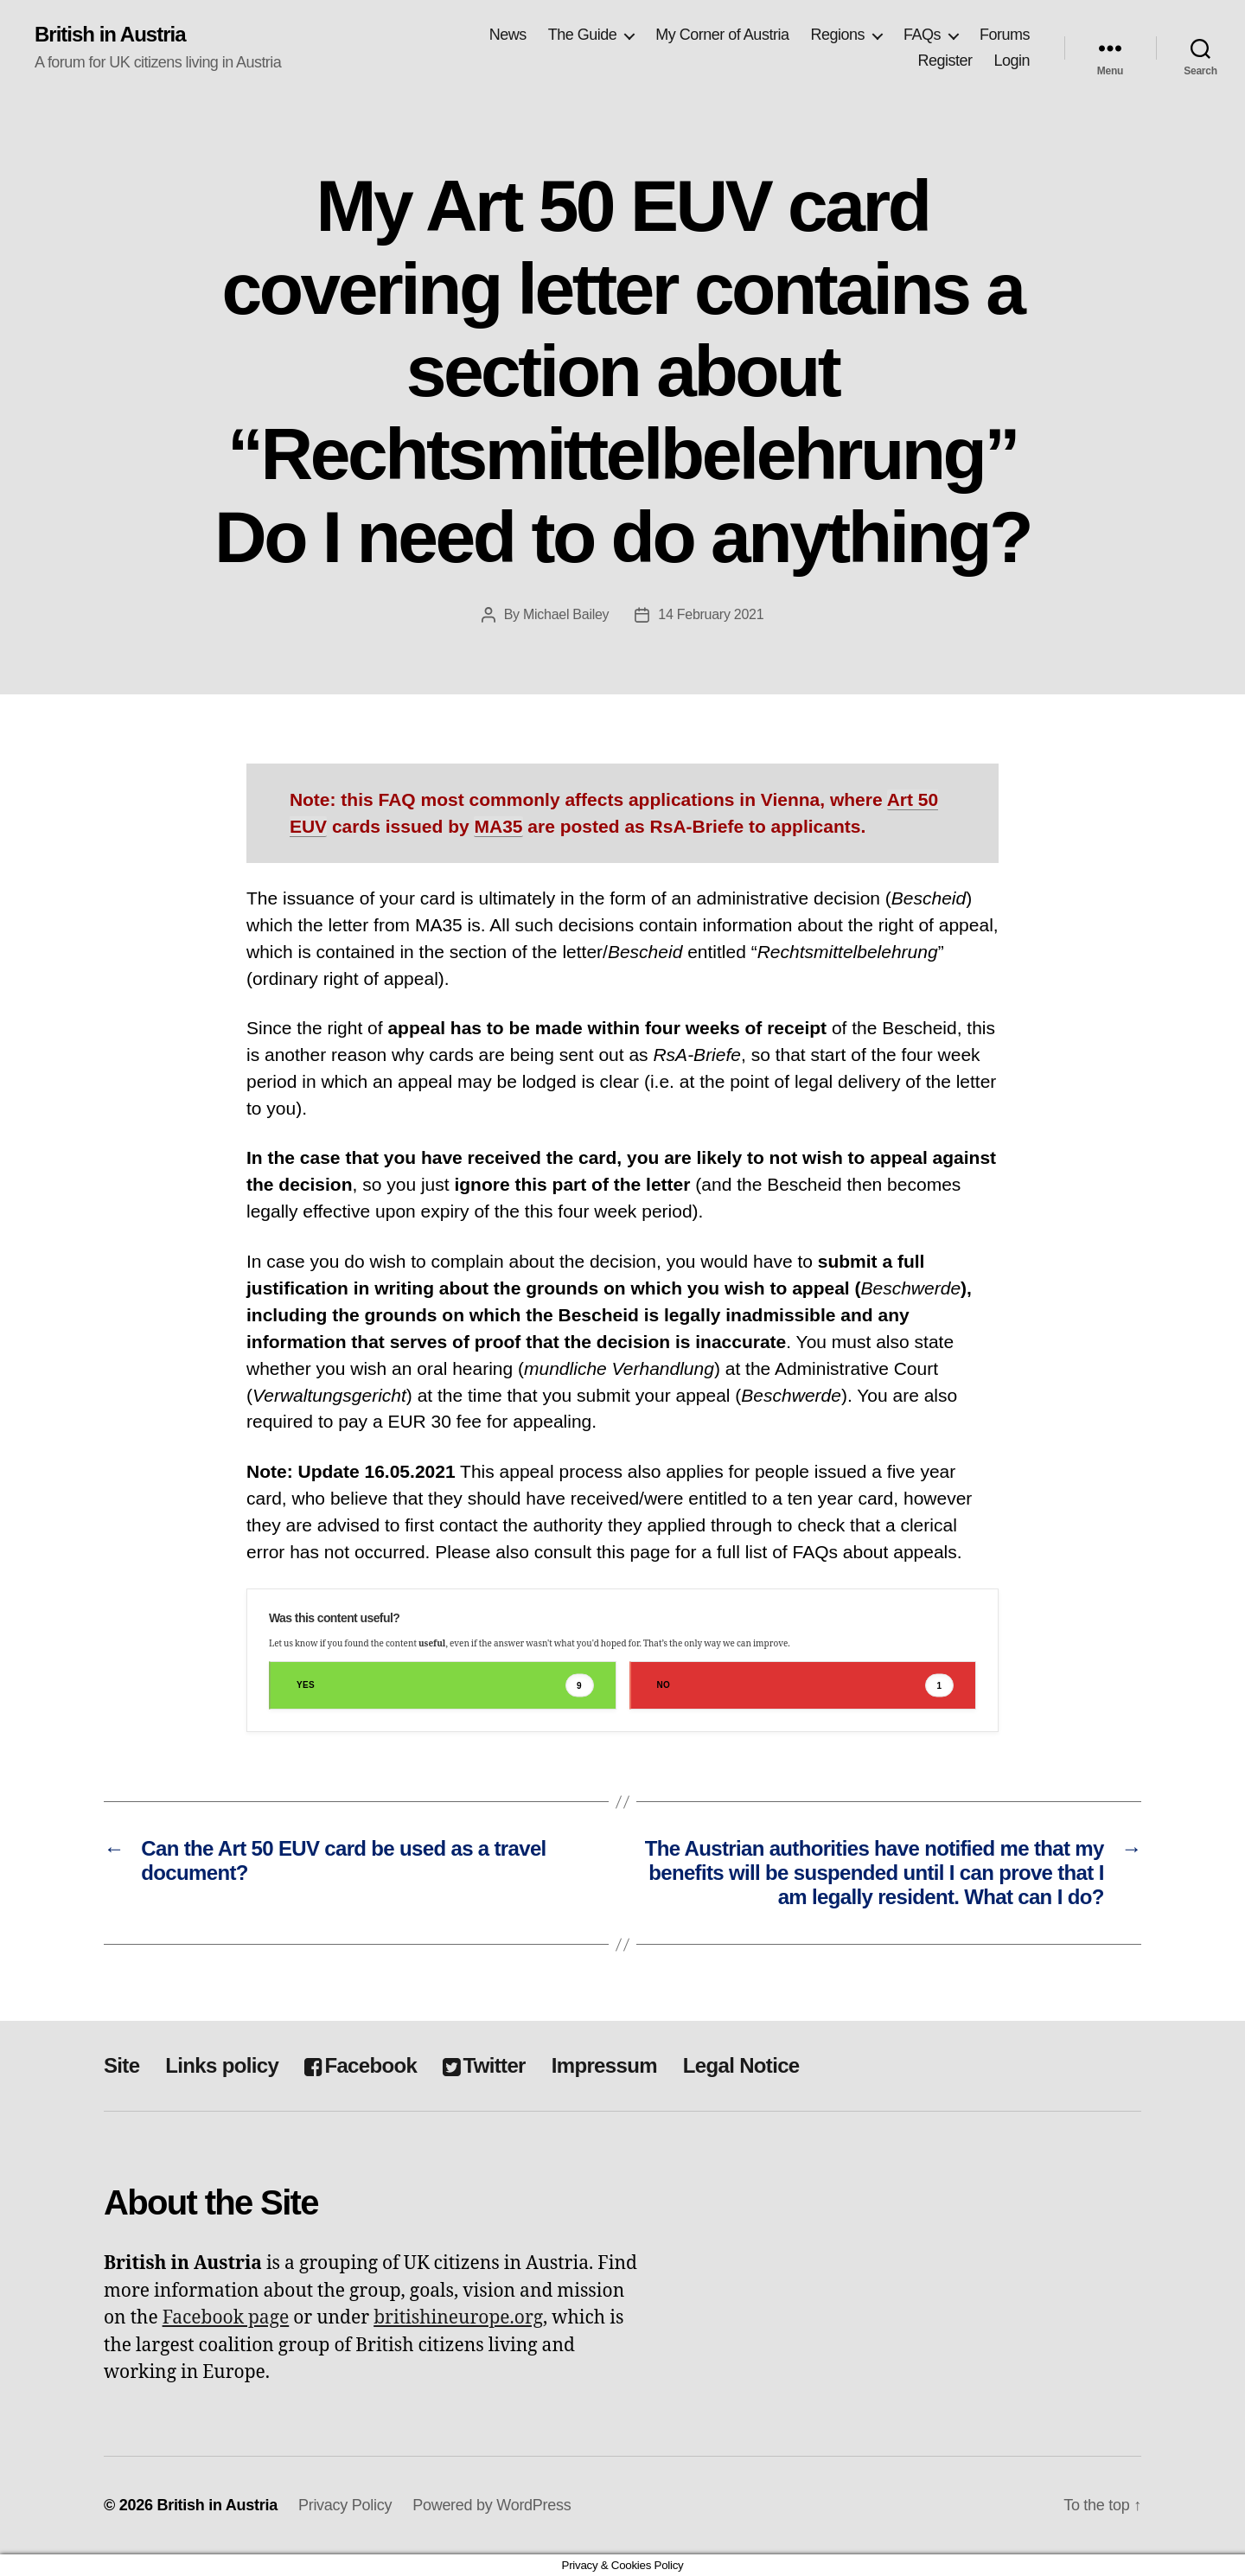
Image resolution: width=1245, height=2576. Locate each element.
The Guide (582, 34)
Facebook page (226, 2318)
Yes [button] (445, 1685)
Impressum (604, 2065)
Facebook (360, 2065)
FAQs (922, 34)
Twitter (484, 2065)
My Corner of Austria (721, 34)
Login (1011, 60)
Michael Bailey (566, 614)
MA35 (498, 826)
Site (121, 2065)
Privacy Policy (345, 2505)
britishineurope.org (458, 2318)
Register (944, 60)
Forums (1005, 34)
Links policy (221, 2065)
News (508, 34)
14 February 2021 (710, 614)
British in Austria (110, 34)
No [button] (805, 1685)
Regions (837, 34)
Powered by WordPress (491, 2505)
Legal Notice (741, 2065)
